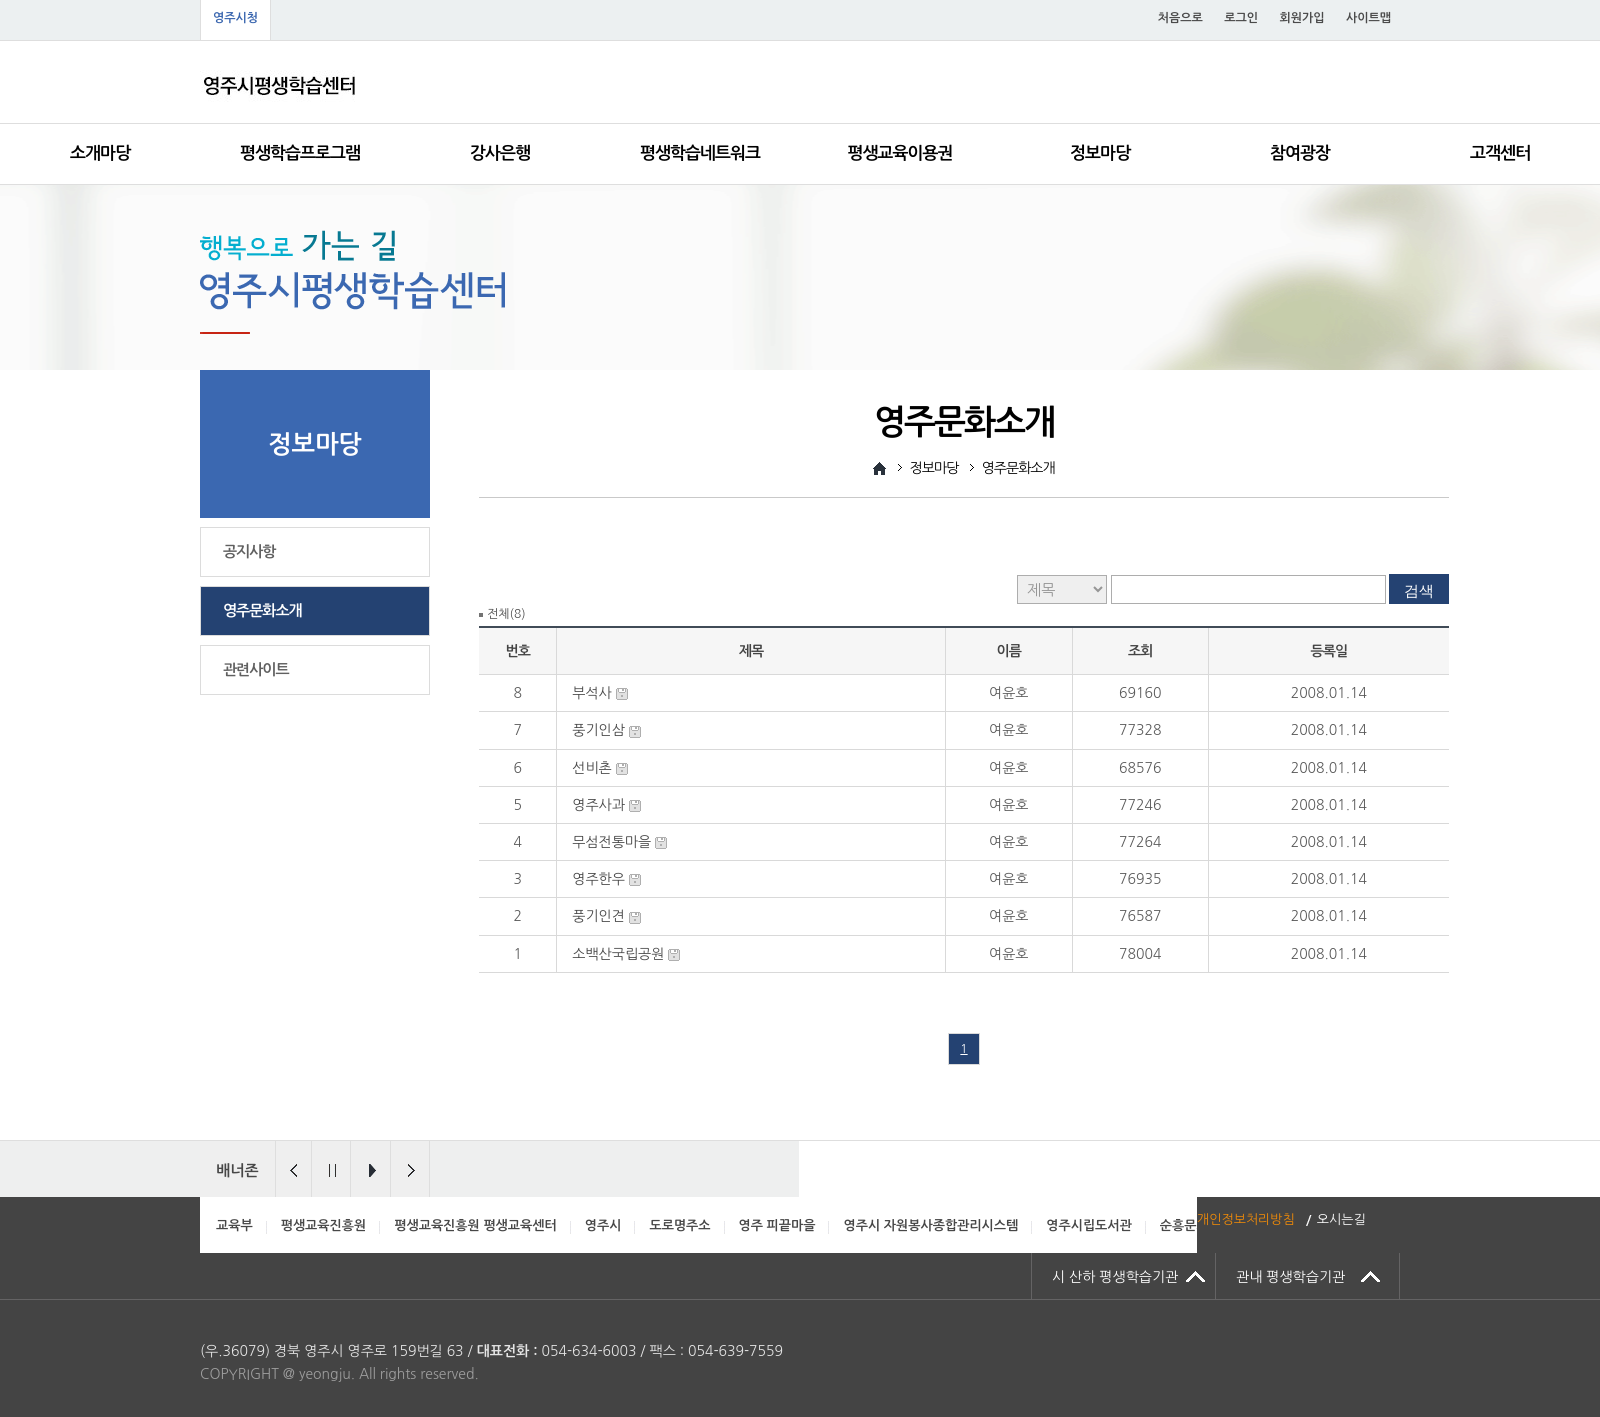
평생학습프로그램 (300, 153)
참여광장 (1300, 153)
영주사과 (598, 805)
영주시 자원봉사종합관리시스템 (930, 1225)
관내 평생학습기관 (1290, 1277)
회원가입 (1301, 18)
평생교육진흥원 (324, 1225)
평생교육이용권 (900, 153)
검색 (1419, 590)
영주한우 (598, 879)
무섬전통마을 (611, 842)
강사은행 (500, 153)
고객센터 (1500, 153)
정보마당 (1100, 153)
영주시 (603, 1225)
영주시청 (235, 18)
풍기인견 (598, 916)
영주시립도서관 (1089, 1225)
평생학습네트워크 (700, 153)
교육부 (234, 1225)
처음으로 (1180, 18)
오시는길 (1341, 1219)
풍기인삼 (598, 730)
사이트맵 (1368, 18)
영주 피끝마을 (777, 1225)
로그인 (1241, 18)
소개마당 (100, 153)
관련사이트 (256, 669)
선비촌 (591, 768)
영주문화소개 (262, 610)
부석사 (591, 693)
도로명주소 (679, 1225)
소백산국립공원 (618, 954)
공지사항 (249, 551)
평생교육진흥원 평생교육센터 (475, 1225)
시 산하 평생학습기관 (1115, 1277)
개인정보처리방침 (1246, 1219)
